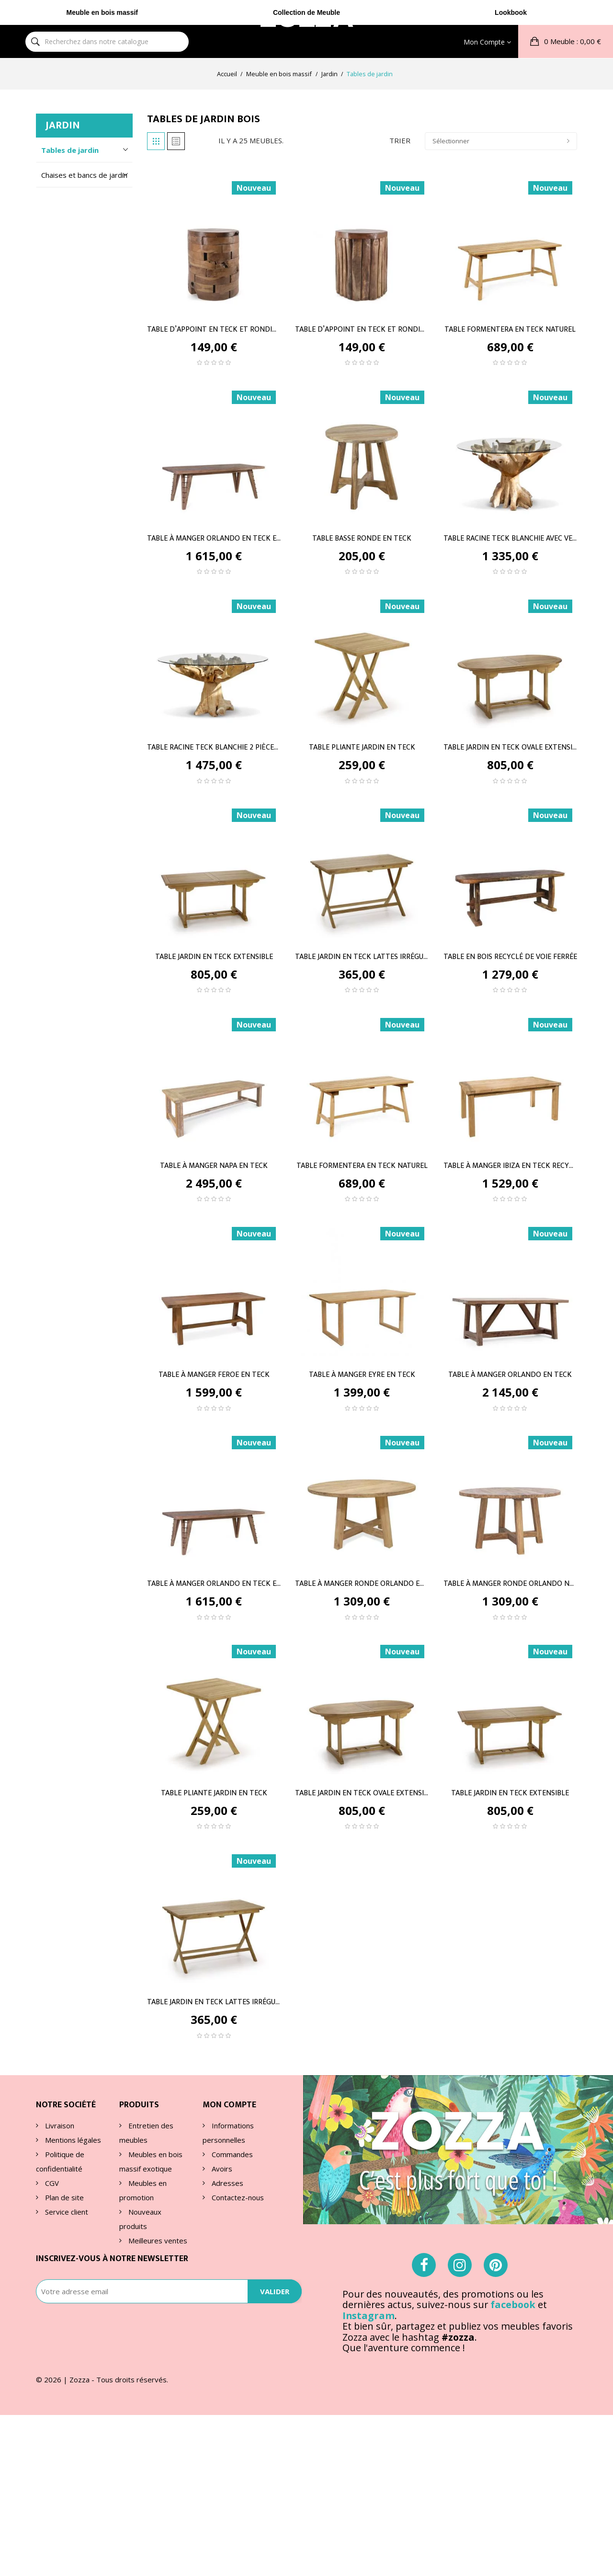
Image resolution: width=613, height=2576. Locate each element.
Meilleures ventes (156, 2240)
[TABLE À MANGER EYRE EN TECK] (362, 1288)
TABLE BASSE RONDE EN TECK (361, 538)
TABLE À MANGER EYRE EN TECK (362, 1375)
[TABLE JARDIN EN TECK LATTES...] (362, 869)
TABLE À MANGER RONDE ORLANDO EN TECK (362, 1584)
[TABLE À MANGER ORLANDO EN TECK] (510, 1288)
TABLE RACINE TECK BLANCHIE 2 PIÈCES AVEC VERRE (214, 747)
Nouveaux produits (140, 2219)
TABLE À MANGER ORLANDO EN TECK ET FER (214, 538)
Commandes (231, 2154)
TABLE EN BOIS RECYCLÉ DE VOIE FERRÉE (510, 956)
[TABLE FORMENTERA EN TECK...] (510, 242)
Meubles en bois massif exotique (150, 2161)
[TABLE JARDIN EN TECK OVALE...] (510, 660)
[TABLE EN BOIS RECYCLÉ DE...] (510, 869)
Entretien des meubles (146, 2133)
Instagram (368, 2363)
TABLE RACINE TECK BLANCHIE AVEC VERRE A (510, 538)
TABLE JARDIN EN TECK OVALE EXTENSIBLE (510, 747)
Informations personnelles (228, 2133)
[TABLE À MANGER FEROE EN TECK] (214, 1288)
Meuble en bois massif (102, 45)
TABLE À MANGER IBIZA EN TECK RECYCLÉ (510, 1165)
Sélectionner (500, 141)
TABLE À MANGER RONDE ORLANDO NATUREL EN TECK (510, 1584)
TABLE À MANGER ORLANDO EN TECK (510, 1375)
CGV (51, 2183)
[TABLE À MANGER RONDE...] (362, 1496)
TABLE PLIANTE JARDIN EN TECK (362, 747)
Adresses (226, 2183)
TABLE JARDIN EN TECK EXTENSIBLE (214, 956)
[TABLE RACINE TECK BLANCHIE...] (510, 451)
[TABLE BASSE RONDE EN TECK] (362, 451)
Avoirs (221, 2168)
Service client (65, 2212)
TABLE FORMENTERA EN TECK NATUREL (510, 329)
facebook (512, 2351)
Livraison (58, 2125)
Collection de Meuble (306, 45)
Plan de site (63, 2197)
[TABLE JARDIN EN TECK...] (214, 869)
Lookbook (511, 45)
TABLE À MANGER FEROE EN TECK (214, 1375)
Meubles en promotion (143, 2190)
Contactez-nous (237, 2197)
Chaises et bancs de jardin (84, 175)
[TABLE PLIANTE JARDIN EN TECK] (362, 660)
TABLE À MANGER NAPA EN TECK (214, 1165)
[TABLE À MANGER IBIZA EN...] (510, 1078)
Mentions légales (72, 2140)
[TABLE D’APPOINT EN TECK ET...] (214, 242)
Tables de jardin (70, 150)
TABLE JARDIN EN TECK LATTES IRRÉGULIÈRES (362, 956)
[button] (565, 16)
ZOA (306, 16)
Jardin (62, 125)
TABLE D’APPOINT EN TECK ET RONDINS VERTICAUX (362, 329)
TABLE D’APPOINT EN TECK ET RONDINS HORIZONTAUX (214, 329)
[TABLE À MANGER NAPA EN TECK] (214, 1078)
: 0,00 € (571, 16)
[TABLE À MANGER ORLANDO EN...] (214, 451)
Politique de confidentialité (60, 2161)
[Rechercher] (35, 17)
